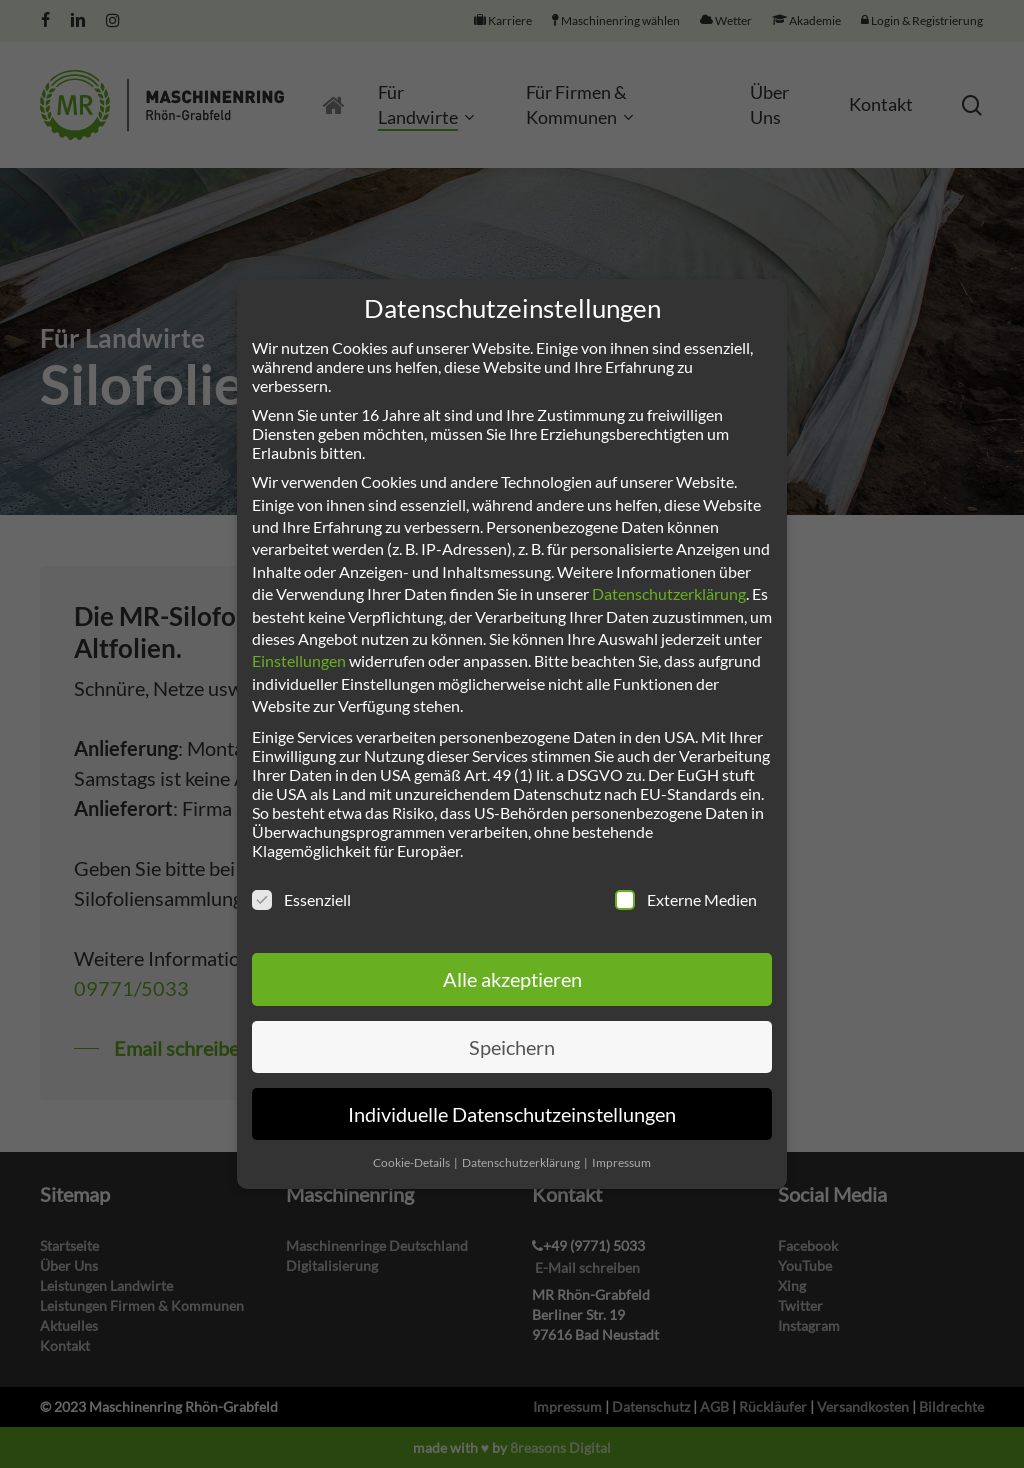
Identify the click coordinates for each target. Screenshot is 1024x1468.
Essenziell (301, 899)
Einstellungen (299, 660)
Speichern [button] (512, 1047)
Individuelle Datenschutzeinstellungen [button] (512, 1114)
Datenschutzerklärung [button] (522, 1162)
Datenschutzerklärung (669, 593)
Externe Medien (686, 899)
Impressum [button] (621, 1162)
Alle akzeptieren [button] (512, 979)
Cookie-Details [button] (412, 1162)
